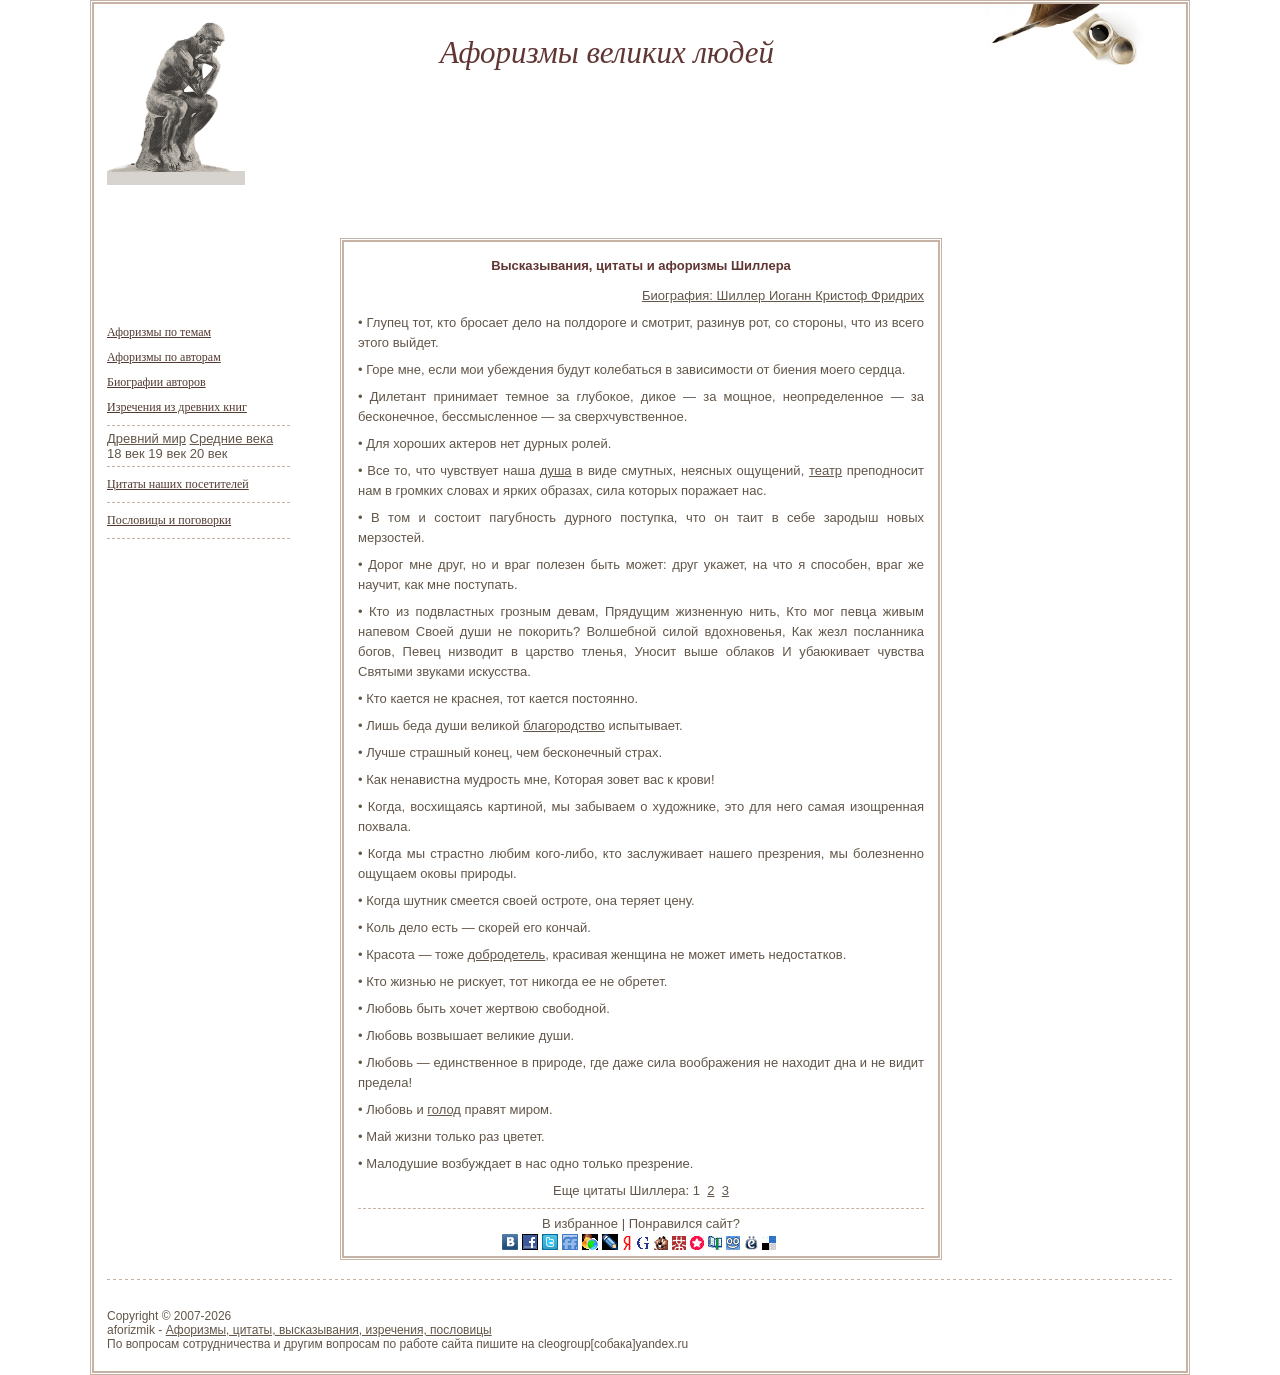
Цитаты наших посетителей (178, 484)
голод (444, 1109)
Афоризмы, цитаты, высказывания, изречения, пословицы (329, 1330)
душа (556, 470)
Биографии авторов (156, 382)
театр (825, 470)
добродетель (506, 954)
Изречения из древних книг (177, 407)
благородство (564, 725)
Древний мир (146, 438)
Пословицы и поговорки (169, 520)
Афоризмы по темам (159, 332)
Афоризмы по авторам (164, 357)
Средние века (232, 438)
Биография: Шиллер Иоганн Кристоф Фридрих (783, 295)
